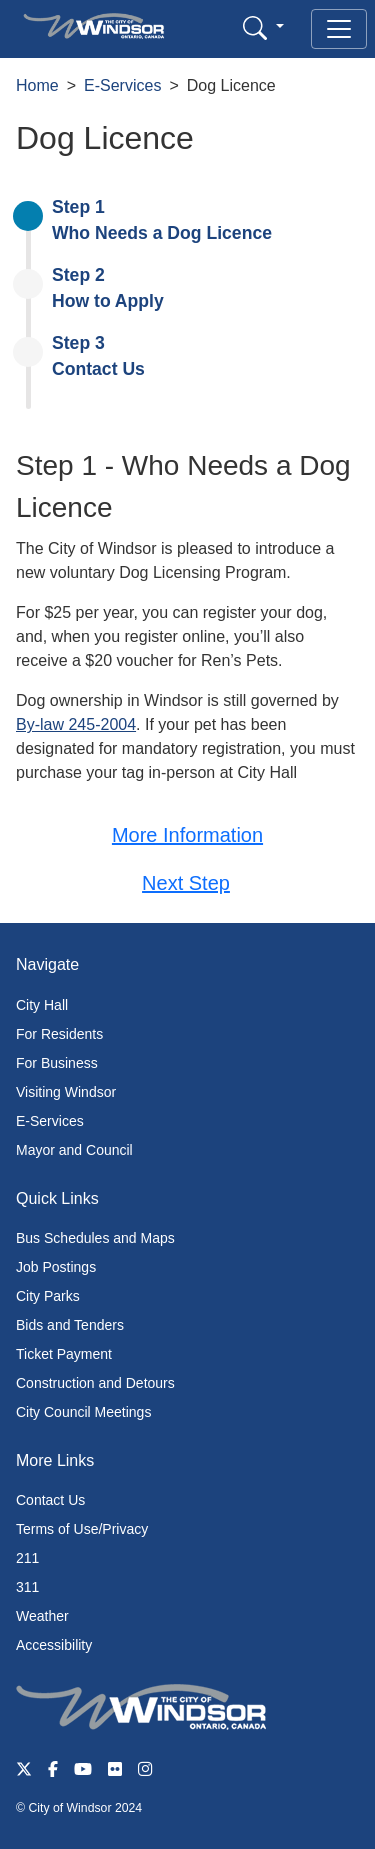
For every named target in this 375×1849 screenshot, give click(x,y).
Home (37, 85)
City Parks (48, 1296)
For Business (57, 1063)
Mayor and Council (74, 1150)
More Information (187, 835)
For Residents (59, 1034)
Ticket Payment (64, 1354)
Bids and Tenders (70, 1325)
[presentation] (197, 220)
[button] (263, 27)
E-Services (122, 85)
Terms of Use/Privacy (82, 1529)
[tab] (197, 220)
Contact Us (50, 1500)
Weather (42, 1616)
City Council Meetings (83, 1412)
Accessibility (54, 1645)
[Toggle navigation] (339, 29)
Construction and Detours (95, 1383)
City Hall (42, 1005)
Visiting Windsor (66, 1092)
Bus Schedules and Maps (95, 1238)
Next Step (186, 883)
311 (27, 1587)
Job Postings (56, 1267)
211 (27, 1558)
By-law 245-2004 (76, 724)
